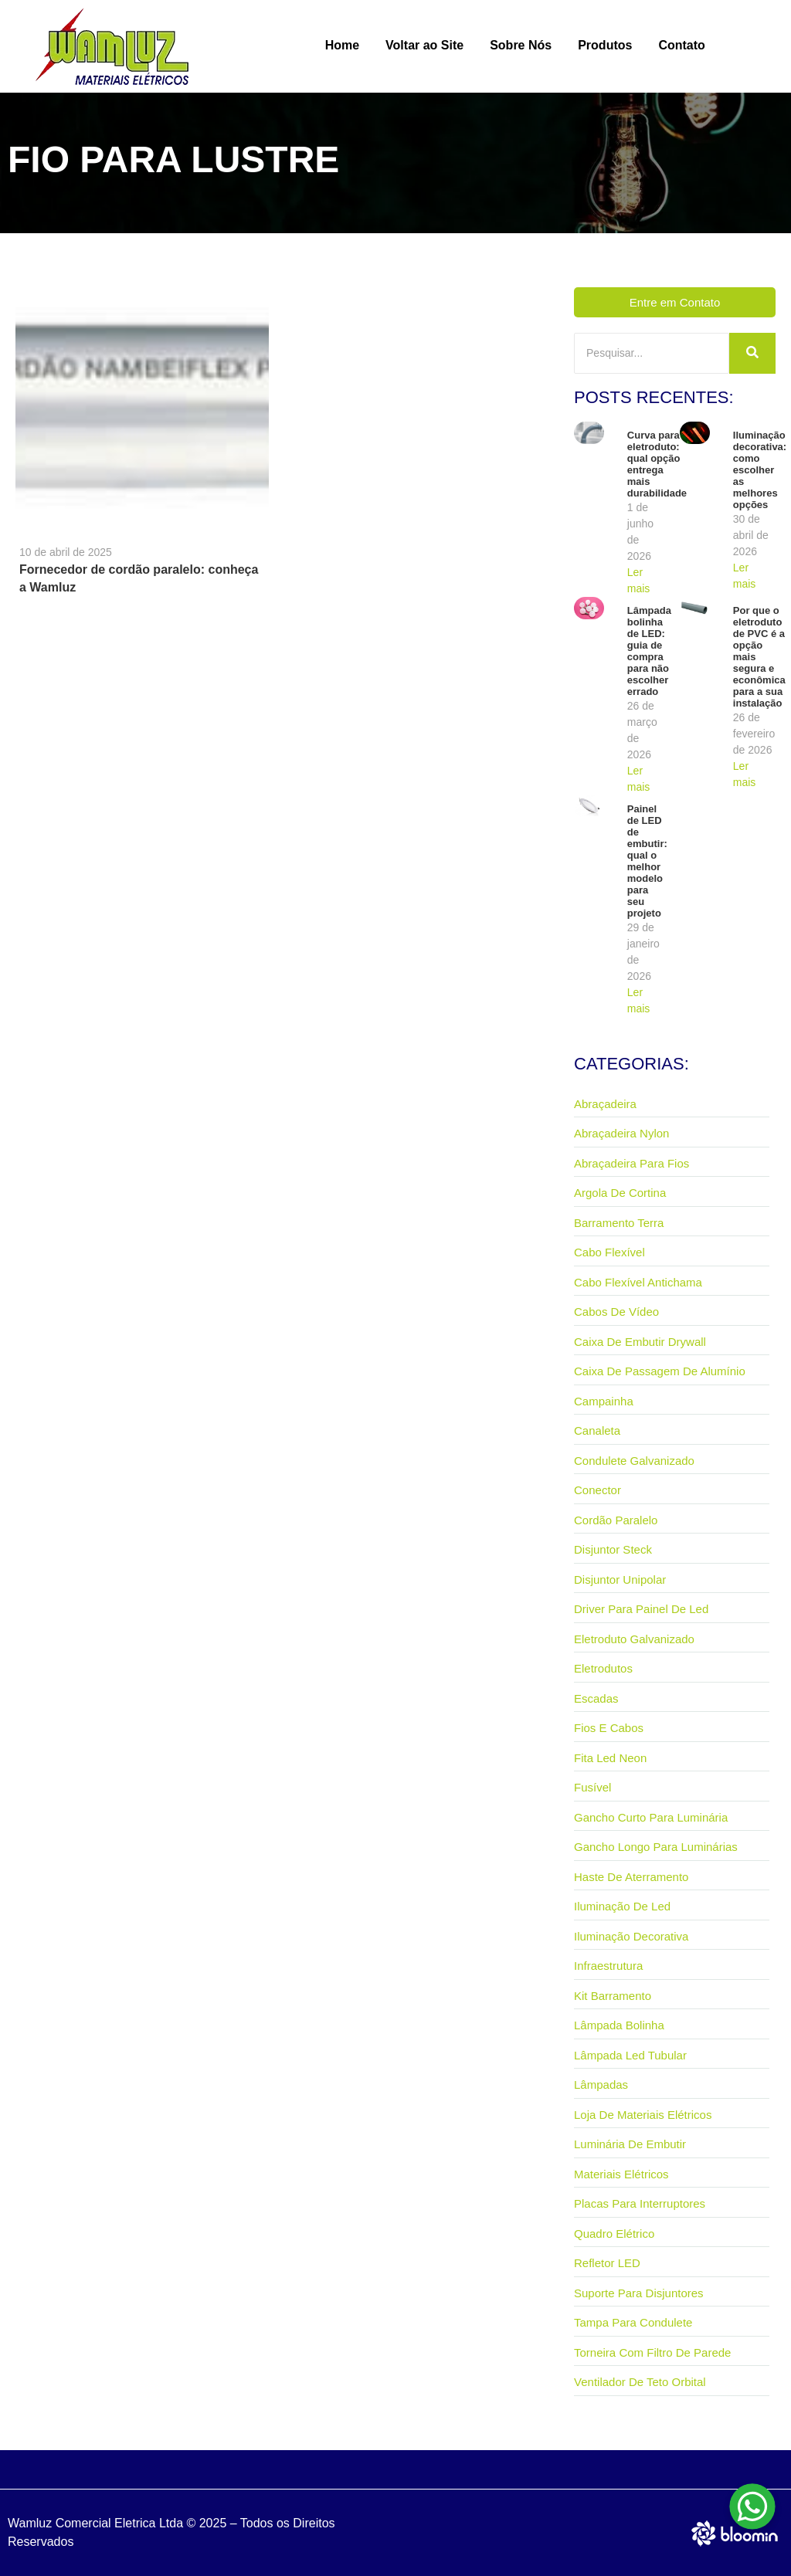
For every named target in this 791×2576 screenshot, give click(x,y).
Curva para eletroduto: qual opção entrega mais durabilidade (657, 464)
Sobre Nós (521, 45)
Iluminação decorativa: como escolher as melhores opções (759, 469)
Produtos (605, 45)
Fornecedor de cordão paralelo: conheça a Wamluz (138, 578)
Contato (681, 45)
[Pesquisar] (651, 353)
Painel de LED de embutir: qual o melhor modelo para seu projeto (647, 861)
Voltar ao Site (424, 45)
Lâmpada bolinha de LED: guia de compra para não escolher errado (649, 651)
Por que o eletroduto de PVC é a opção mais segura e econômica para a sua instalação (759, 657)
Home (342, 45)
